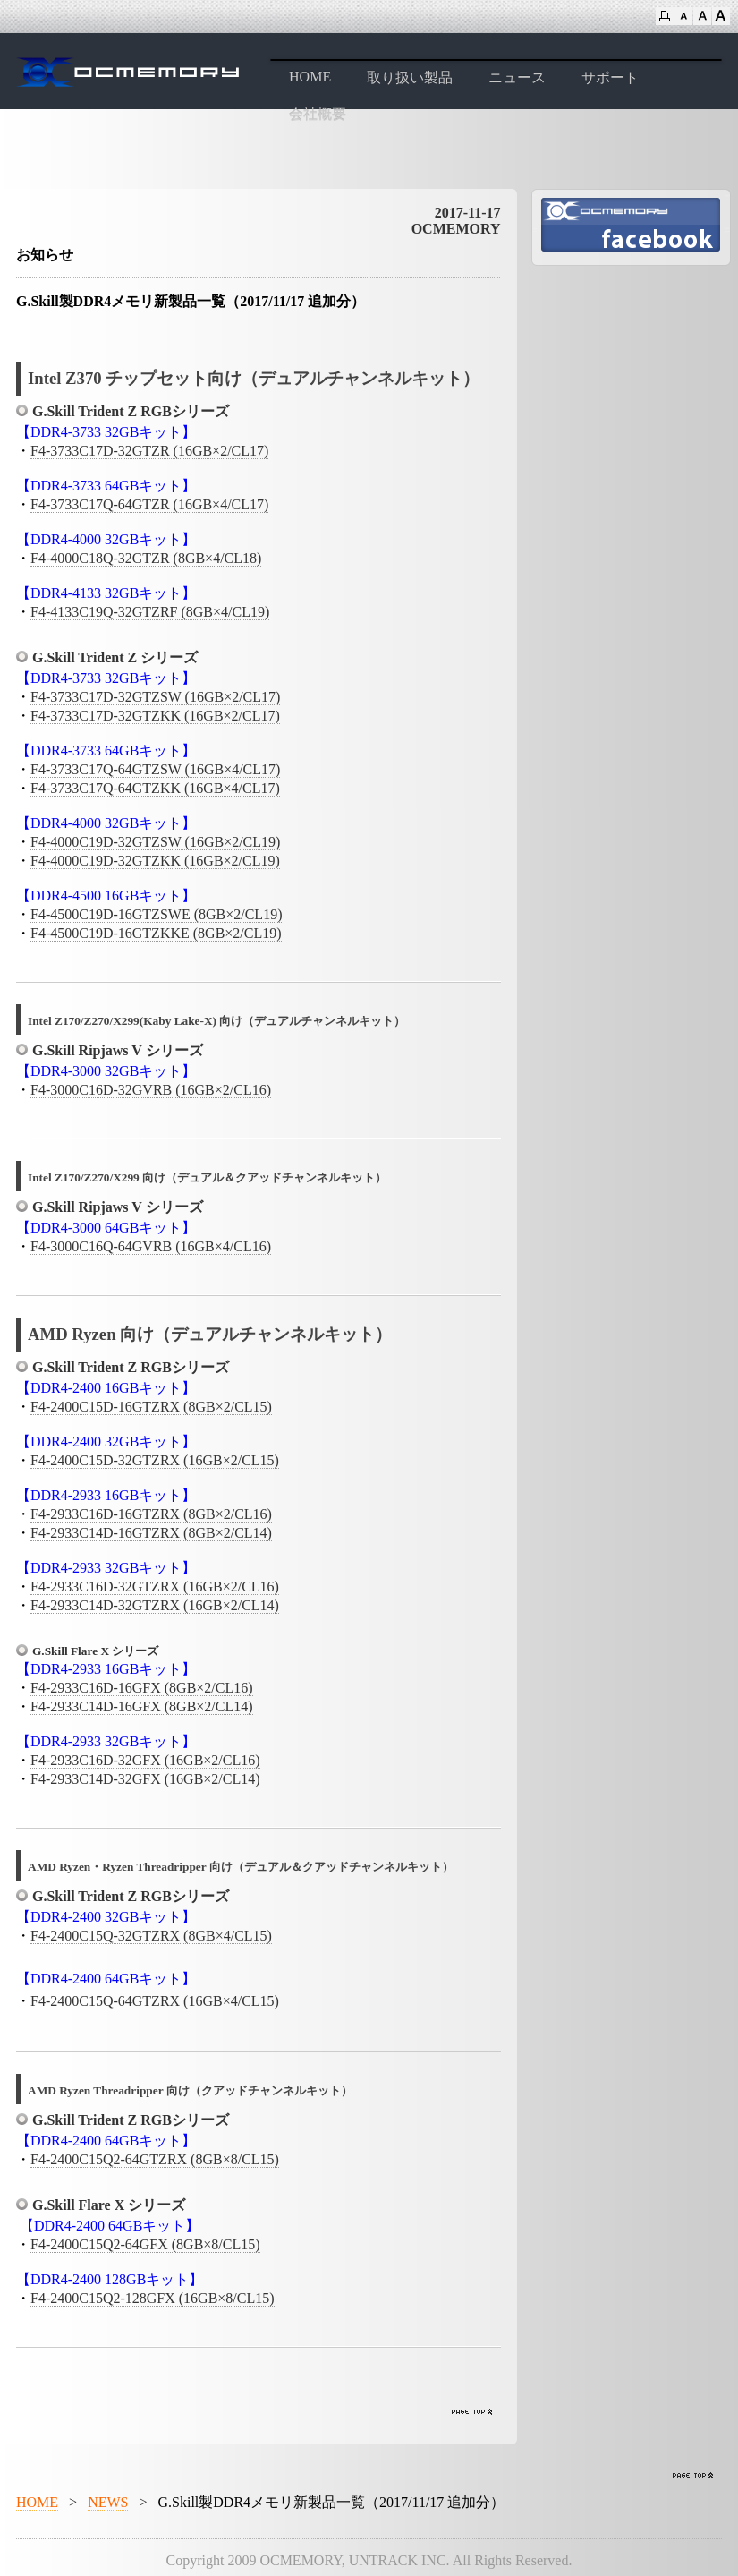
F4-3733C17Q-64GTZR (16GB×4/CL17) (149, 504)
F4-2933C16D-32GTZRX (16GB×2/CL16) (154, 1586)
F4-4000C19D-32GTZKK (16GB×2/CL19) (155, 860)
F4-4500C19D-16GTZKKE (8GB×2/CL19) (156, 933)
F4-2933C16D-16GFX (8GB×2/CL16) (141, 1687)
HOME (310, 76)
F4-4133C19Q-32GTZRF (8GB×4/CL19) (149, 611)
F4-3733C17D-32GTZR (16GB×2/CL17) (149, 450)
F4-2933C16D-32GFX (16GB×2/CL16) (145, 1760)
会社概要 (317, 114)
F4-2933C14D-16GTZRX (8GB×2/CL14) (151, 1532)
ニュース (517, 77)
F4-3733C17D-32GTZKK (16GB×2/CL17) (155, 715)
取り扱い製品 (410, 77)
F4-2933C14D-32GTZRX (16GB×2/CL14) (154, 1605)
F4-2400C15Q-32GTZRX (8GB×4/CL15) (151, 1935)
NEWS (108, 2502)
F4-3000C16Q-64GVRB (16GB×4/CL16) (150, 1246)
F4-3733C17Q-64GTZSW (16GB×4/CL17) (155, 769)
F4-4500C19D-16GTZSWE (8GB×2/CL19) (156, 914)
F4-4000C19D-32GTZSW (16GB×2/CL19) (155, 841)
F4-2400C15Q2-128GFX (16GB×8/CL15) (152, 2298)
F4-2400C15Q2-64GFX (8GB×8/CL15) (145, 2244)
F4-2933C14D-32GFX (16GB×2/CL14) (145, 1779)
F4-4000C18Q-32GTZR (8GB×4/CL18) (145, 558)
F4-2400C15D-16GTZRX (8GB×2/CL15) (151, 1406)
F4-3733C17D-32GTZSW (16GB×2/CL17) (155, 696)
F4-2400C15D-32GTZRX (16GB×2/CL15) (154, 1460)
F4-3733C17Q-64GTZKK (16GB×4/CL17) (155, 788)
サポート (610, 77)
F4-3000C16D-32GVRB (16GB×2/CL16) (150, 1089)
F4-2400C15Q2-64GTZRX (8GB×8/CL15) (154, 2159)
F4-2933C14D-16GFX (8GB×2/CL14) (141, 1706)
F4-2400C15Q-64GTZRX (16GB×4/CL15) (154, 2001)
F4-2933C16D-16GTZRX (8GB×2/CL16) (151, 1514)
